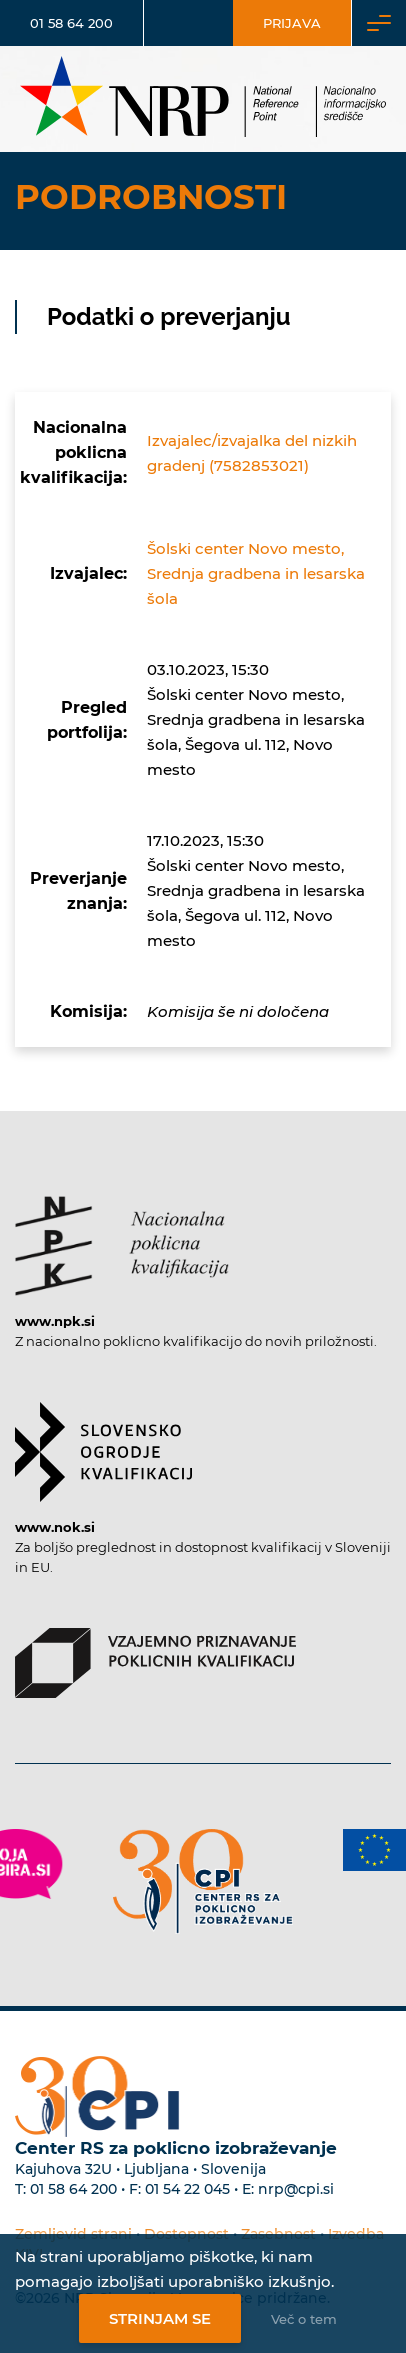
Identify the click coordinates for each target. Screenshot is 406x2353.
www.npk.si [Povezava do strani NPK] (55, 1321)
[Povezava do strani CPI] (203, 1881)
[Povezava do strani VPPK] (155, 1653)
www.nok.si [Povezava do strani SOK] (55, 1527)
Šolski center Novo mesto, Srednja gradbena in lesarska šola (256, 573)
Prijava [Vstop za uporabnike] (292, 23)
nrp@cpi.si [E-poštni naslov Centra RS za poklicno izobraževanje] (296, 2189)
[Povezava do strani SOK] (103, 1442)
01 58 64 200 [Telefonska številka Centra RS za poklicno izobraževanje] (73, 2189)
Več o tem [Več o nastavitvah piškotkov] (304, 2319)
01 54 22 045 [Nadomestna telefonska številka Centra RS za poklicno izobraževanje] (187, 2189)
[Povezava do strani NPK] (122, 1236)
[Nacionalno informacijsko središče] (203, 99)
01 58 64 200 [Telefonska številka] (71, 23)
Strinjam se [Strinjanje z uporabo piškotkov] (160, 2318)
